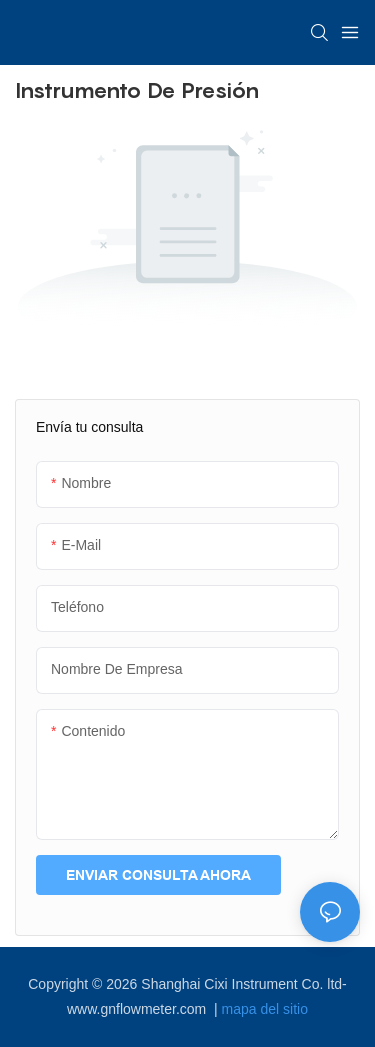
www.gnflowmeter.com (138, 1009)
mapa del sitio (265, 1009)
